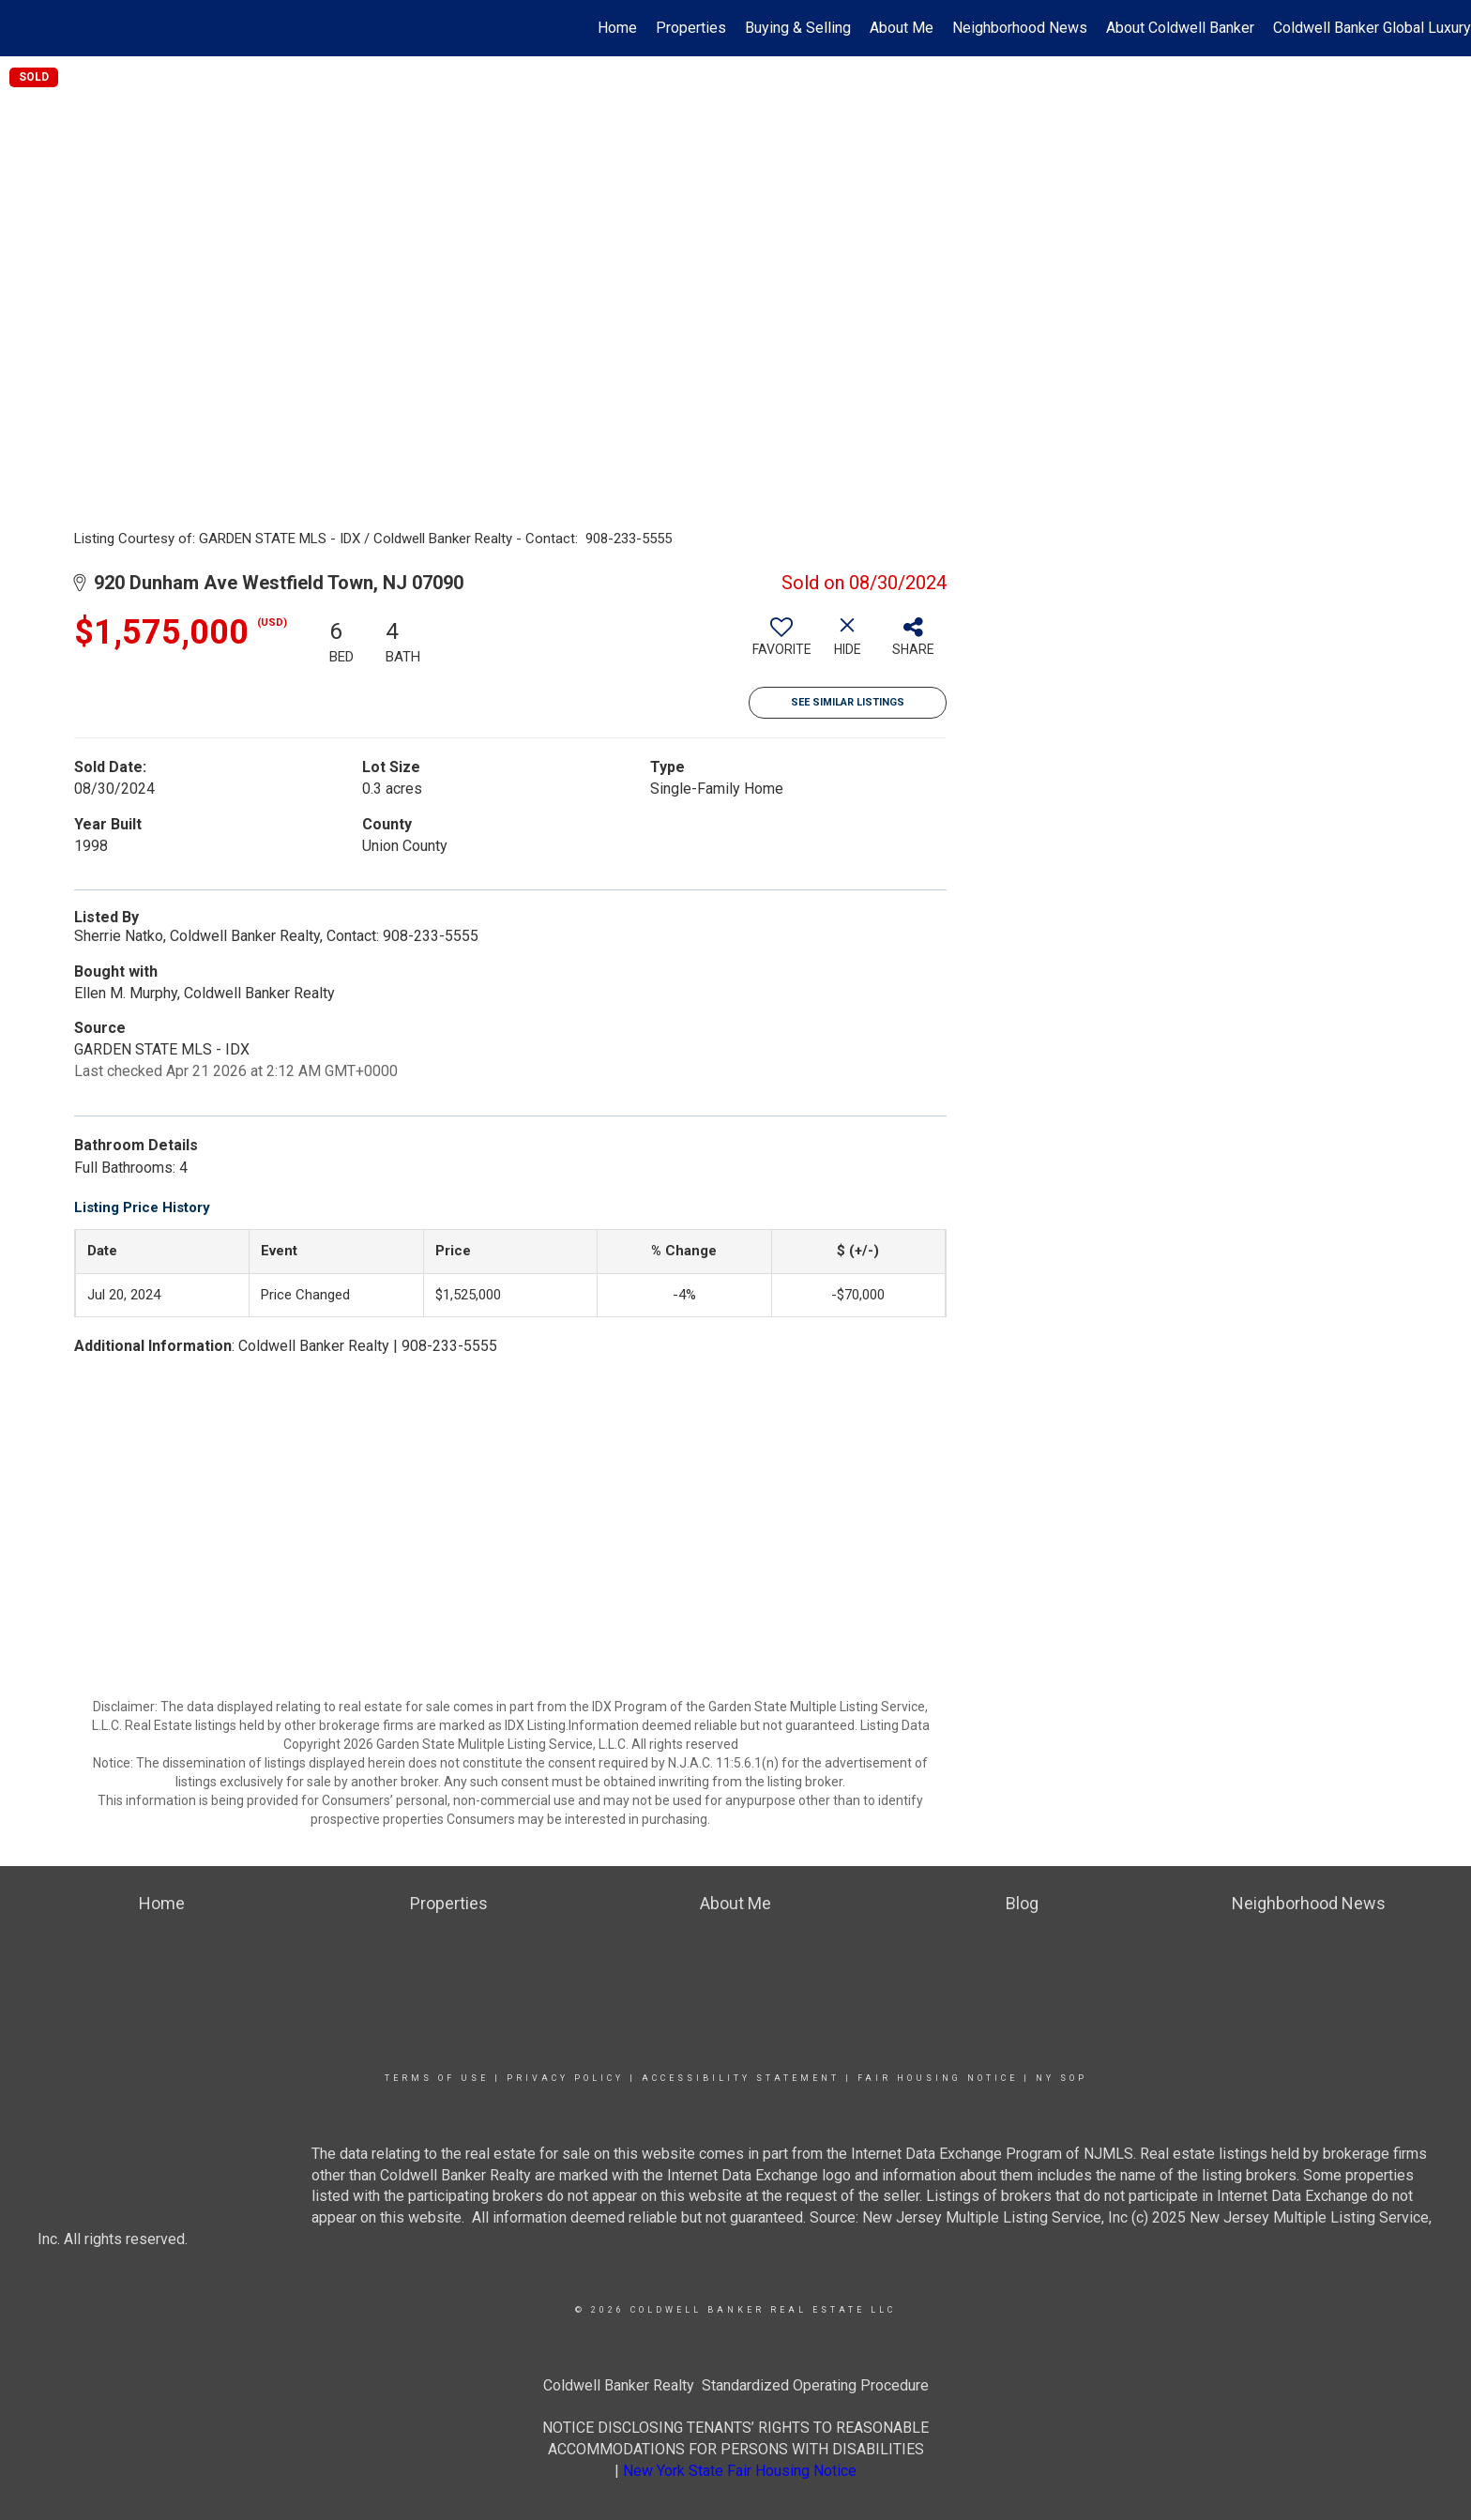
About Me (901, 28)
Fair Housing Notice (937, 2078)
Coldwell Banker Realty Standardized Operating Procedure (736, 2385)
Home (617, 28)
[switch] (781, 643)
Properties (691, 28)
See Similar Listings (847, 702)
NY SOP (1061, 2078)
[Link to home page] (24, 28)
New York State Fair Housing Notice (740, 2471)
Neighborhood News (1019, 28)
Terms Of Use (437, 2078)
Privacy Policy (565, 2078)
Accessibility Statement (741, 2078)
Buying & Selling (798, 28)
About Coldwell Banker (1180, 28)
